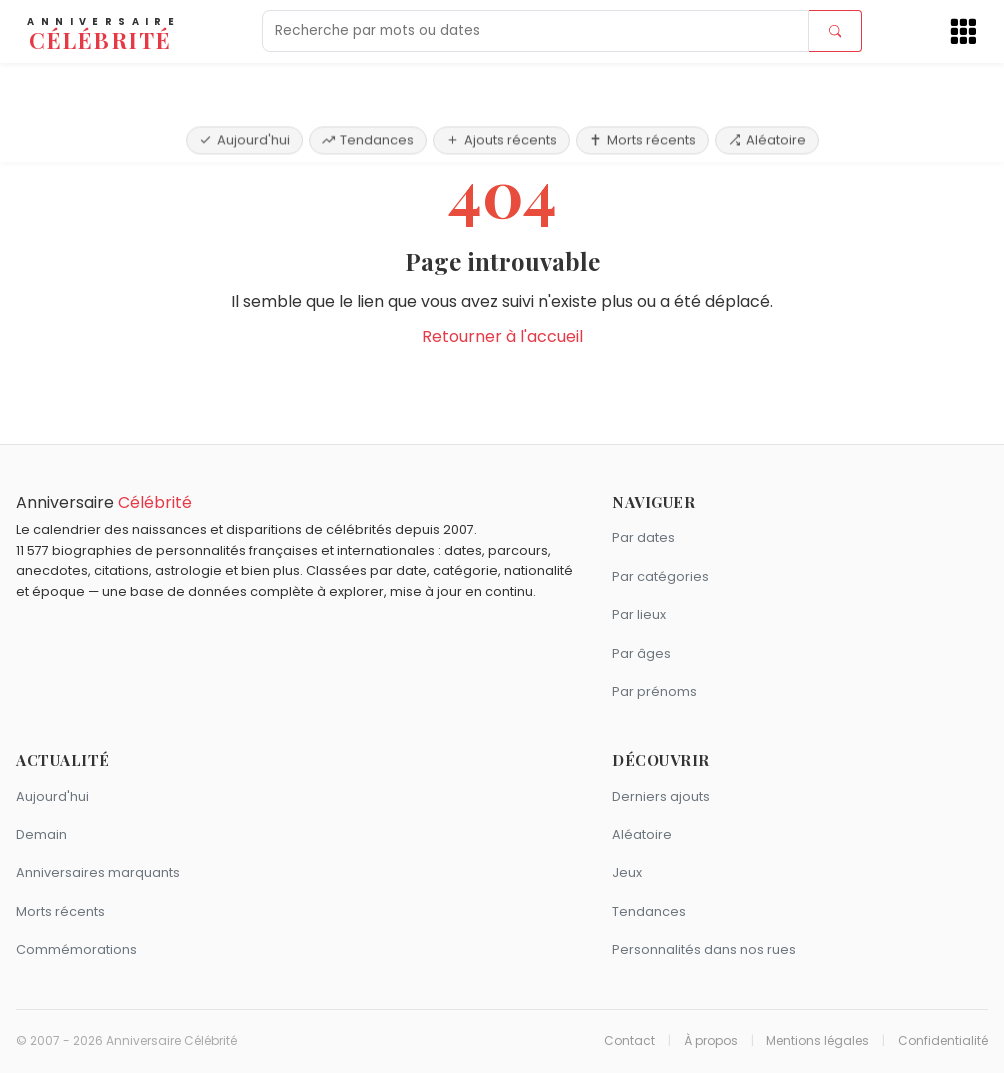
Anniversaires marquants (98, 872)
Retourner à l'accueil (502, 336)
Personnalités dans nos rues (704, 949)
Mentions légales (817, 1041)
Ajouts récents (501, 82)
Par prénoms (654, 691)
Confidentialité (943, 1041)
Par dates (643, 537)
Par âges (641, 653)
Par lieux (639, 614)
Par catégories (660, 576)
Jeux (627, 872)
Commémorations (76, 949)
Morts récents (642, 82)
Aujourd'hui (244, 82)
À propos (711, 1041)
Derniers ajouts (661, 796)
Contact (629, 1041)
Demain (41, 834)
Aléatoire (767, 82)
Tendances (368, 82)
